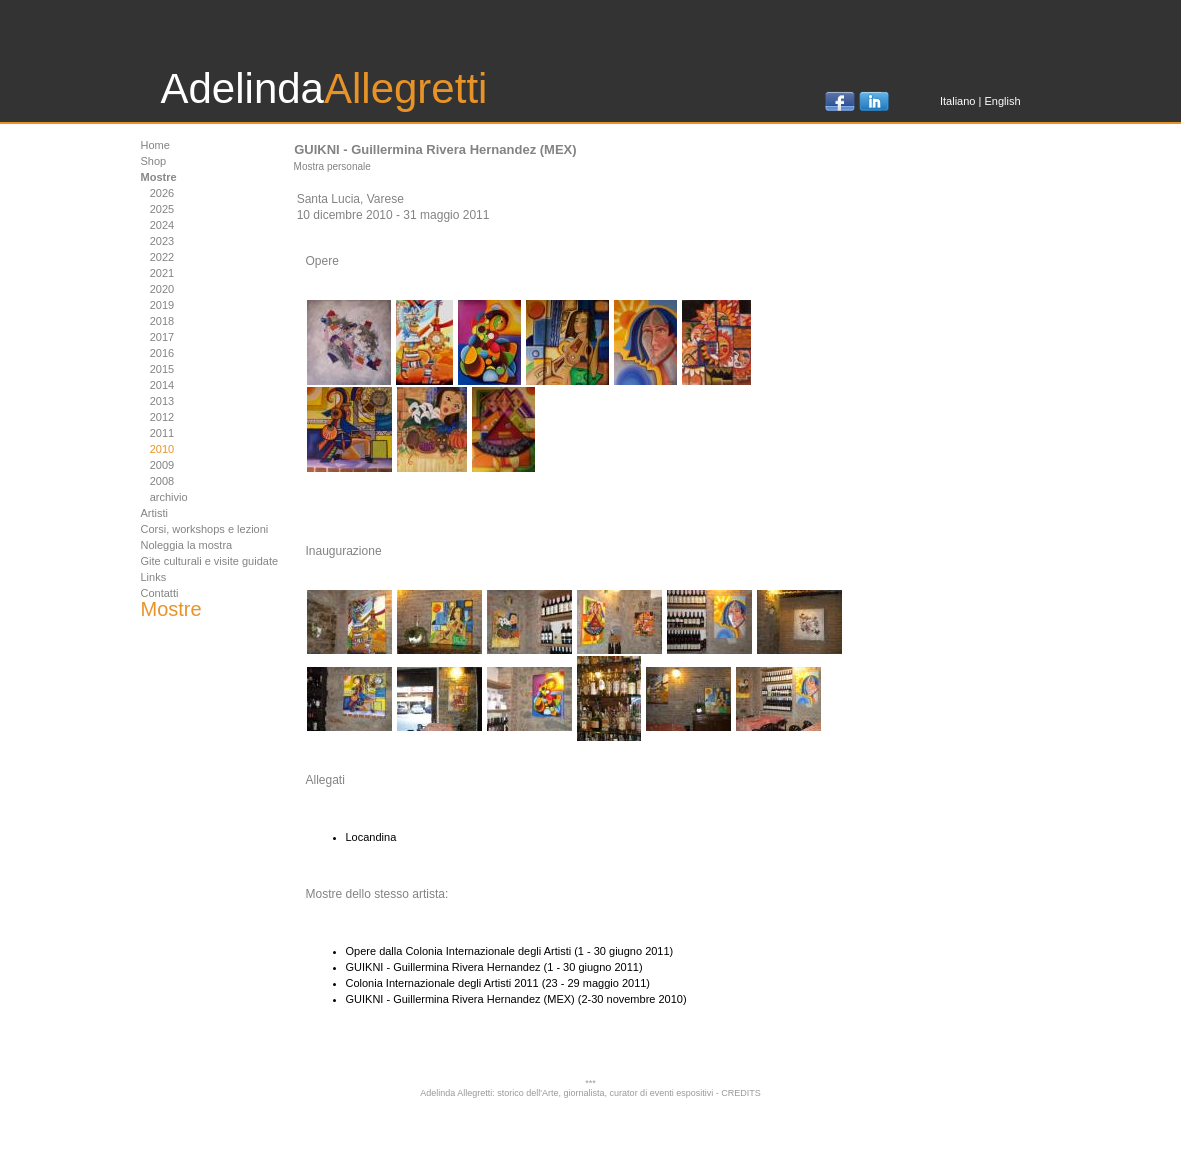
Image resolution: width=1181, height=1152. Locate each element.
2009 (162, 465)
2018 (162, 321)
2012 (162, 417)
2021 (162, 273)
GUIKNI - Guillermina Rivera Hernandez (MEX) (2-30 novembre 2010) (516, 999)
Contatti (160, 593)
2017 (162, 337)
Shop (154, 161)
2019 (162, 305)
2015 (162, 369)
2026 (162, 193)
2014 (162, 385)
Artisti (155, 513)
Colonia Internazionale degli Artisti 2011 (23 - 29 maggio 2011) (498, 983)
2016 (162, 353)
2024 (162, 225)
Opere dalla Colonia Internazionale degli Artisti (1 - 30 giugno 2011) (510, 951)
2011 (162, 433)
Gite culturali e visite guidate (210, 561)
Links (154, 577)
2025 (162, 209)
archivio (169, 497)
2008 (162, 481)
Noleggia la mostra (187, 545)
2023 (162, 241)
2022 (162, 257)
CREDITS (741, 1093)
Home (155, 145)
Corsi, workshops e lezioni (205, 529)
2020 (162, 289)
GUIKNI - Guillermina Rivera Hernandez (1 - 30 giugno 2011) (494, 967)
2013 (162, 401)
